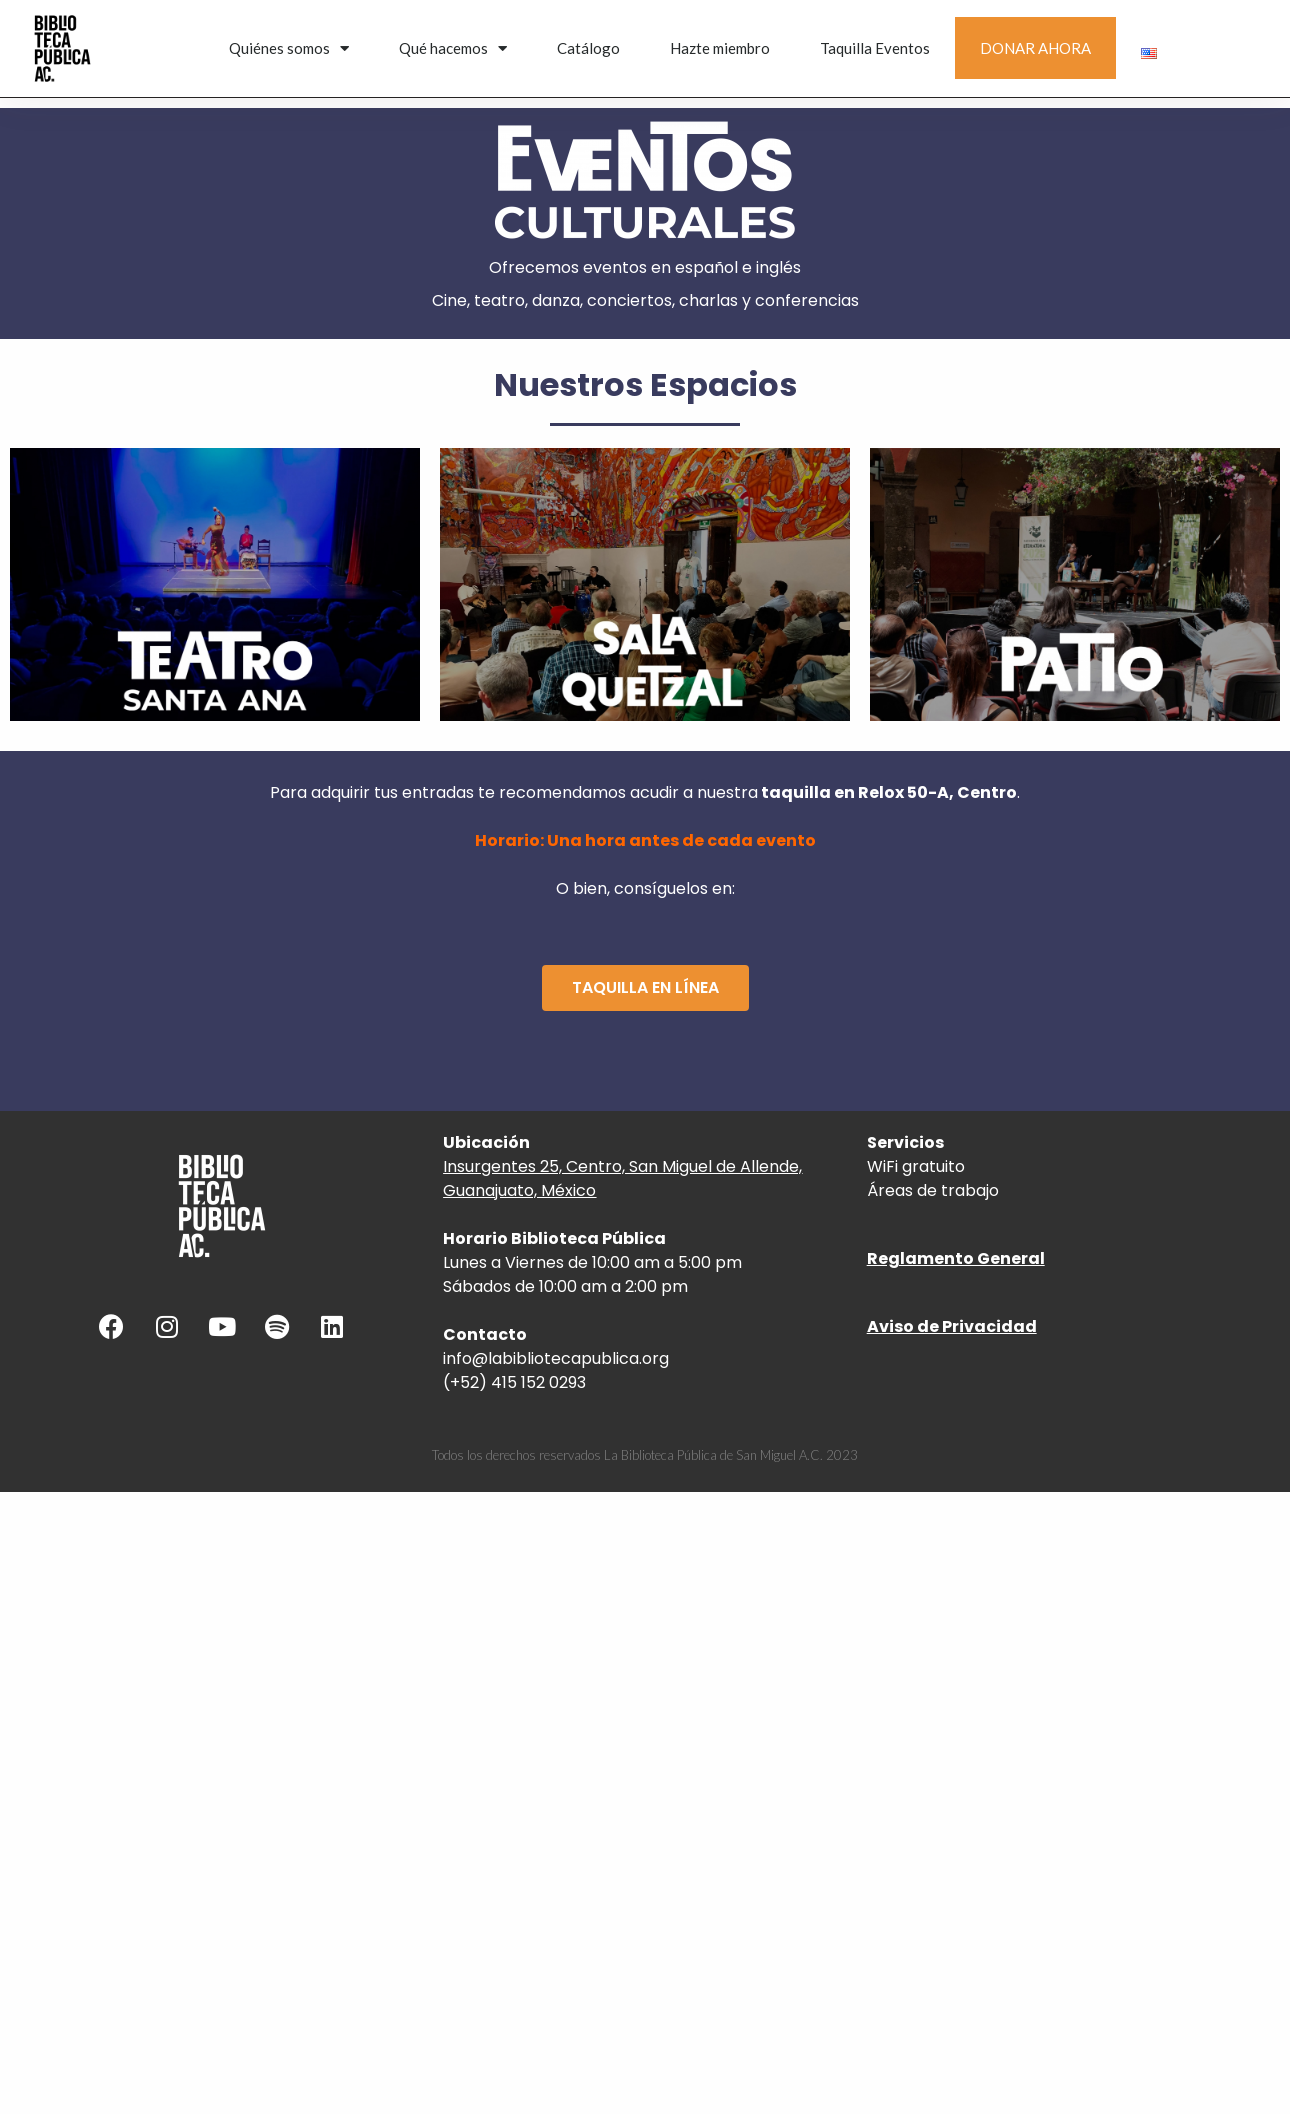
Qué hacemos (453, 48)
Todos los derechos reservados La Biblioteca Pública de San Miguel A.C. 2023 (645, 1455)
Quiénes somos (289, 48)
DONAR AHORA (1035, 48)
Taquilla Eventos (875, 48)
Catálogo (588, 48)
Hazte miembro (720, 48)
